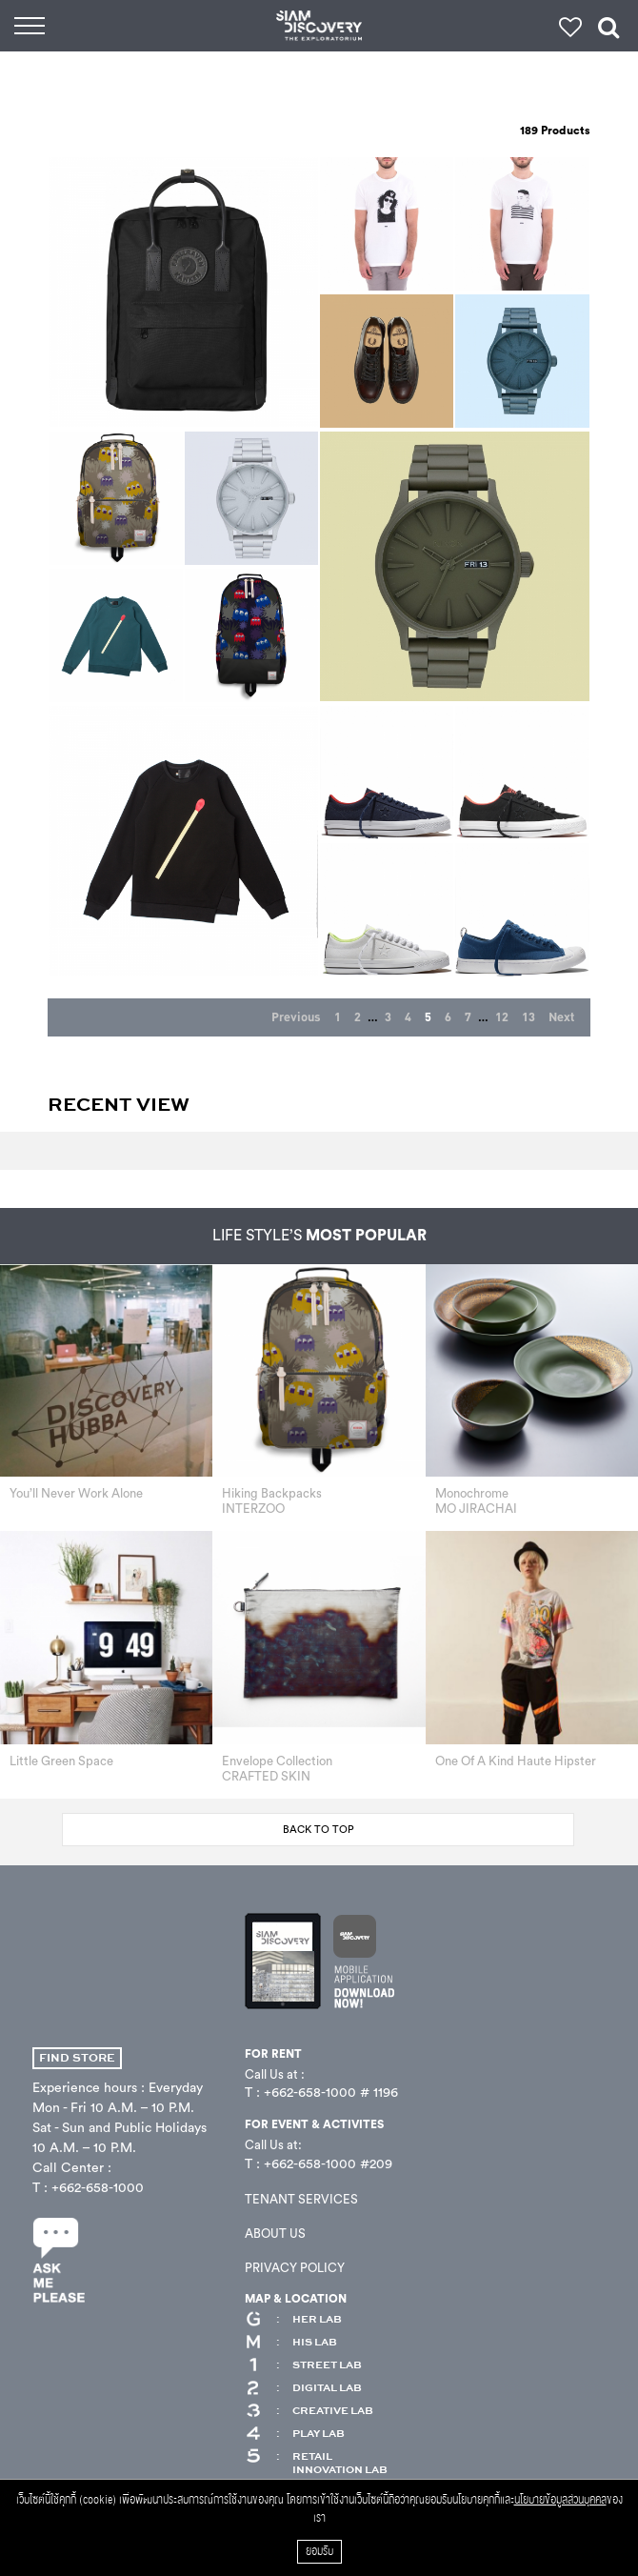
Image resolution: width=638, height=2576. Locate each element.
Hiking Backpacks (272, 1493)
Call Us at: (273, 2145)
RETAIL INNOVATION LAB (316, 2463)
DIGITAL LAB (303, 2388)
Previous (296, 1017)
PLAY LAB (295, 2434)
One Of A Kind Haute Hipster (515, 1761)
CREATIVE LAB (309, 2411)
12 (501, 1017)
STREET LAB (303, 2365)
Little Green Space (61, 1761)
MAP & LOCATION (296, 2298)
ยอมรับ (319, 2552)
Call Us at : (275, 2074)
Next (561, 1017)
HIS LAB (291, 2342)
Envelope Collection (277, 1761)
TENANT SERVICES (301, 2199)
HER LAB (293, 2319)
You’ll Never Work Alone (76, 1493)
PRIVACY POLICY (295, 2268)
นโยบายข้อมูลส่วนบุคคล (560, 2500)
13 (528, 1017)
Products (555, 130)
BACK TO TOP (318, 1829)
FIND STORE (77, 2058)
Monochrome (471, 1493)
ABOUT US (275, 2233)
